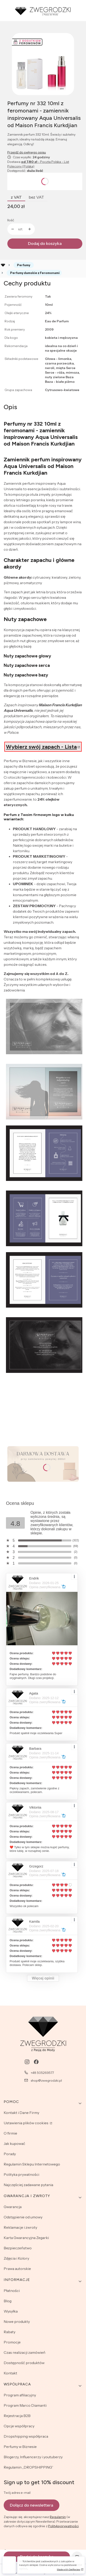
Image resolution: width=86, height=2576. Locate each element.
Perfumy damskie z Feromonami (35, 273)
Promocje (12, 2342)
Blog (7, 2301)
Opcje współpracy (19, 2426)
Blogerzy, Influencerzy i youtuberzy (33, 2457)
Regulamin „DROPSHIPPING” (28, 2467)
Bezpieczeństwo (18, 2248)
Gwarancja (13, 2206)
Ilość (10, 220)
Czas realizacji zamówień (24, 2352)
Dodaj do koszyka (45, 243)
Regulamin (58, 2517)
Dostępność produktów (24, 2362)
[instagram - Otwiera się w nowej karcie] (27, 2062)
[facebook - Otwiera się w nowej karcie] (36, 2062)
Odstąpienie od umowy (23, 2217)
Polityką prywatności (63, 2526)
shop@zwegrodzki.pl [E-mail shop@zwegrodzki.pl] (46, 2080)
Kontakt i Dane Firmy (21, 2112)
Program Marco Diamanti (25, 2405)
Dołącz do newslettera (31, 2505)
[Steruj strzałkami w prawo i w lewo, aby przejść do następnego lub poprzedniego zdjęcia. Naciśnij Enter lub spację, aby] (43, 64)
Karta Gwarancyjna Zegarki (26, 2237)
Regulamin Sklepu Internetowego (32, 2164)
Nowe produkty (17, 2321)
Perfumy (23, 265)
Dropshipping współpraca (26, 2436)
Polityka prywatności (21, 2174)
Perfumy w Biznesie (20, 2446)
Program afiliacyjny (20, 2395)
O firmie (10, 2133)
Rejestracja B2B (17, 2415)
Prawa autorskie (17, 2268)
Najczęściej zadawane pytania (28, 2184)
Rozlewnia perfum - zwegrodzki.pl (3, 265)
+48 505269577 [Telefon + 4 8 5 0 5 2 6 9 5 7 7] (42, 2073)
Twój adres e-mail (17, 2493)
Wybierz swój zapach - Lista (41, 746)
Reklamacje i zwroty (20, 2227)
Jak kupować (14, 2143)
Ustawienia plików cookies (26, 2123)
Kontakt (10, 2373)
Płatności (12, 2290)
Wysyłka (11, 2311)
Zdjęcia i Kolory (16, 2258)
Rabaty (9, 2332)
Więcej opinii (43, 1978)
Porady (10, 2154)
